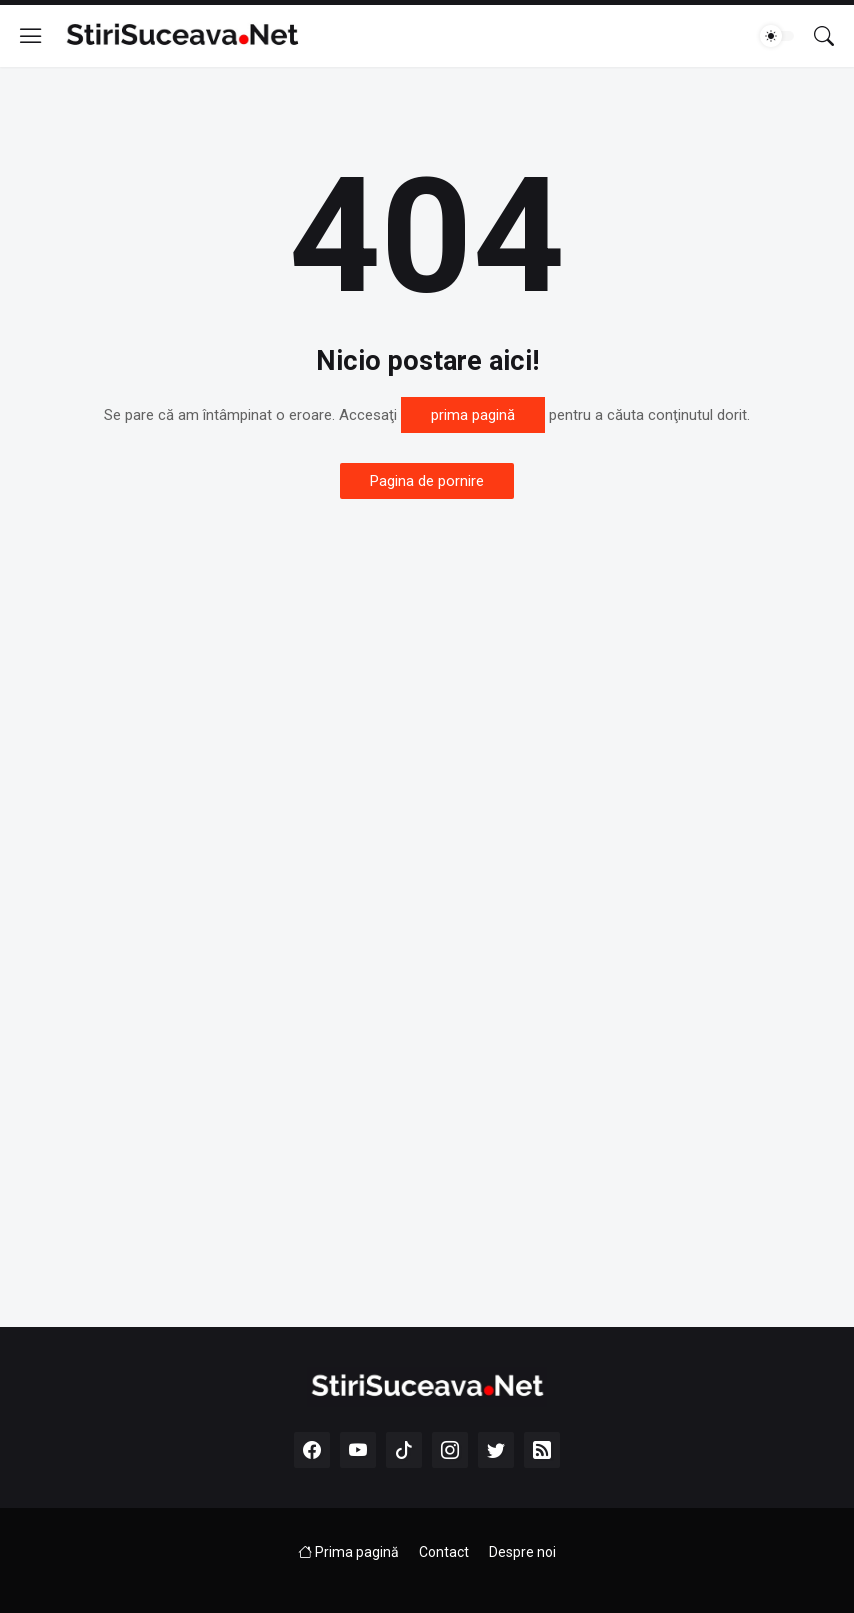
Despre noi (522, 1552)
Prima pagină (348, 1552)
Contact (444, 1552)
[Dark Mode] (777, 36)
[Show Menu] (31, 36)
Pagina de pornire (427, 481)
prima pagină (473, 415)
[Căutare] (824, 36)
